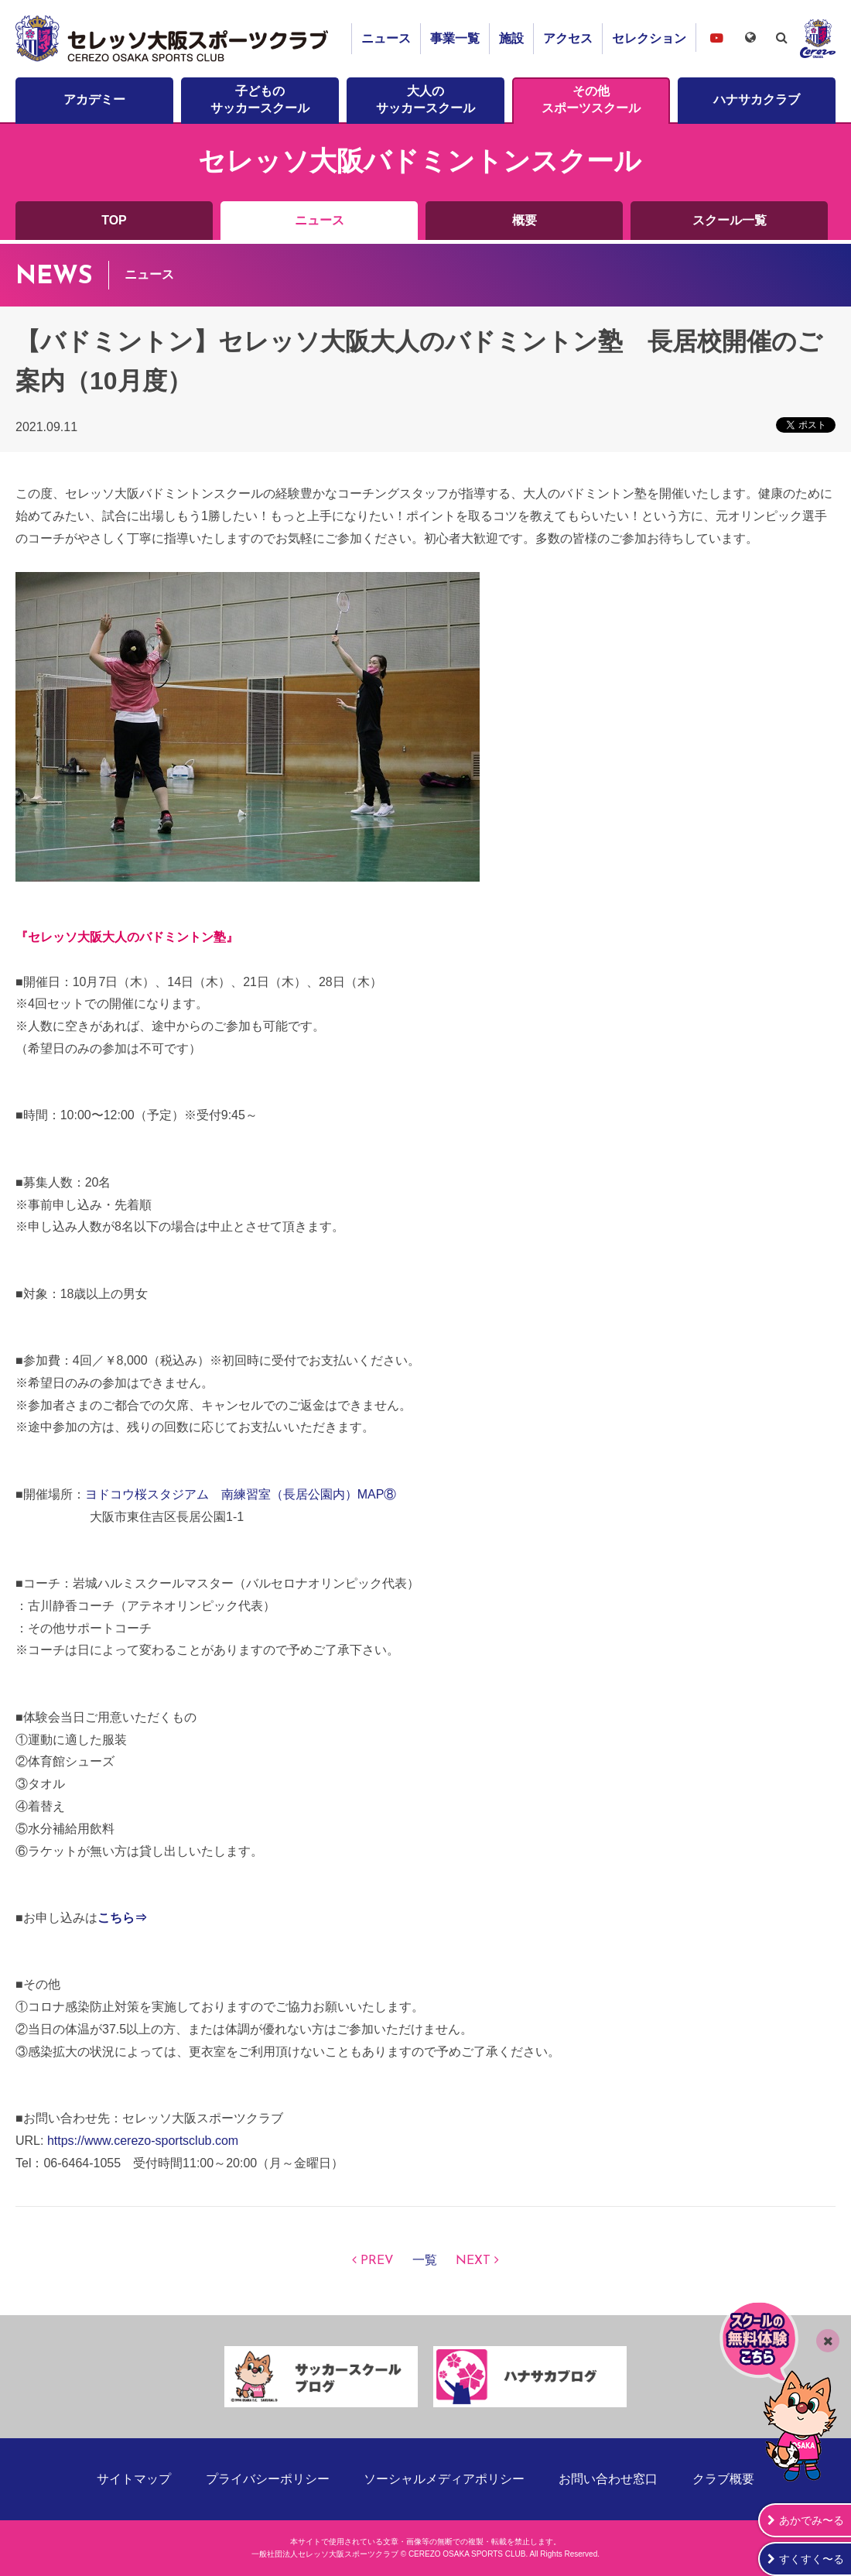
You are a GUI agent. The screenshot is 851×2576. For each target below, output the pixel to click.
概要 (524, 220)
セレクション (649, 38)
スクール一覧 (729, 220)
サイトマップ (134, 2478)
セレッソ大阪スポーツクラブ (174, 38)
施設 (511, 38)
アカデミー (94, 99)
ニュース (386, 38)
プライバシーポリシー (268, 2478)
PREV (377, 2261)
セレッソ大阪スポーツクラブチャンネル (716, 37)
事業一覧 (455, 38)
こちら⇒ (122, 1917)
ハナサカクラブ (756, 99)
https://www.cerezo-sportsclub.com (142, 2140)
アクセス (568, 38)
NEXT (473, 2261)
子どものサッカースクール (259, 99)
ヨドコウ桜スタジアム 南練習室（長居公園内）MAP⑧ (241, 1494)
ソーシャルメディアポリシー (444, 2478)
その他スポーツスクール (591, 99)
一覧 (424, 2261)
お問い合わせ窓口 (608, 2478)
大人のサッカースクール (425, 99)
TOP (114, 220)
